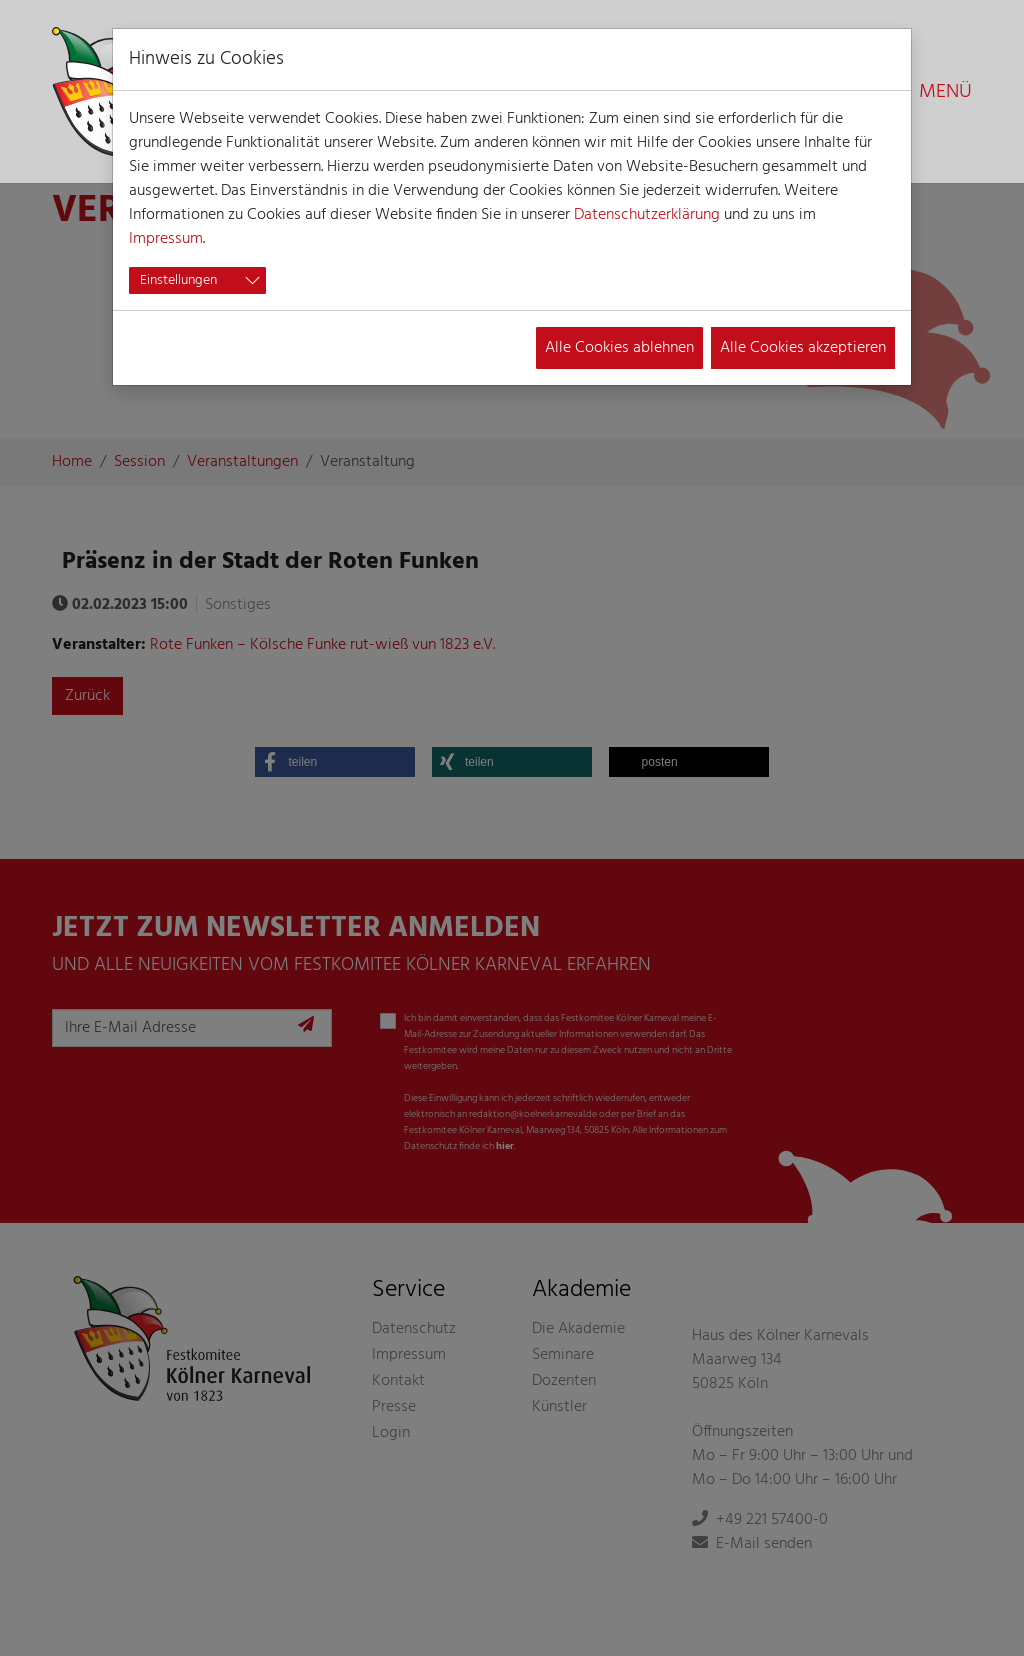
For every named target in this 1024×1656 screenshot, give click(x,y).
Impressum (166, 239)
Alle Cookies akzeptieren (803, 348)
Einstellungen (178, 280)
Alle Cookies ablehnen (619, 348)
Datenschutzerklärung (647, 215)
